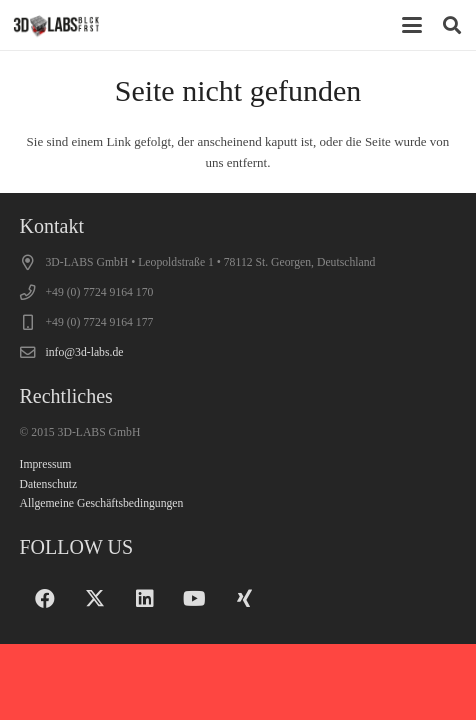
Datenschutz (49, 484)
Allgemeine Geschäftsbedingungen (102, 503)
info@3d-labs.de (85, 352)
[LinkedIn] (145, 599)
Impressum (46, 464)
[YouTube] (195, 599)
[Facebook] (45, 599)
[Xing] (245, 599)
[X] (95, 599)
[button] (412, 25)
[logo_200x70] (56, 25)
